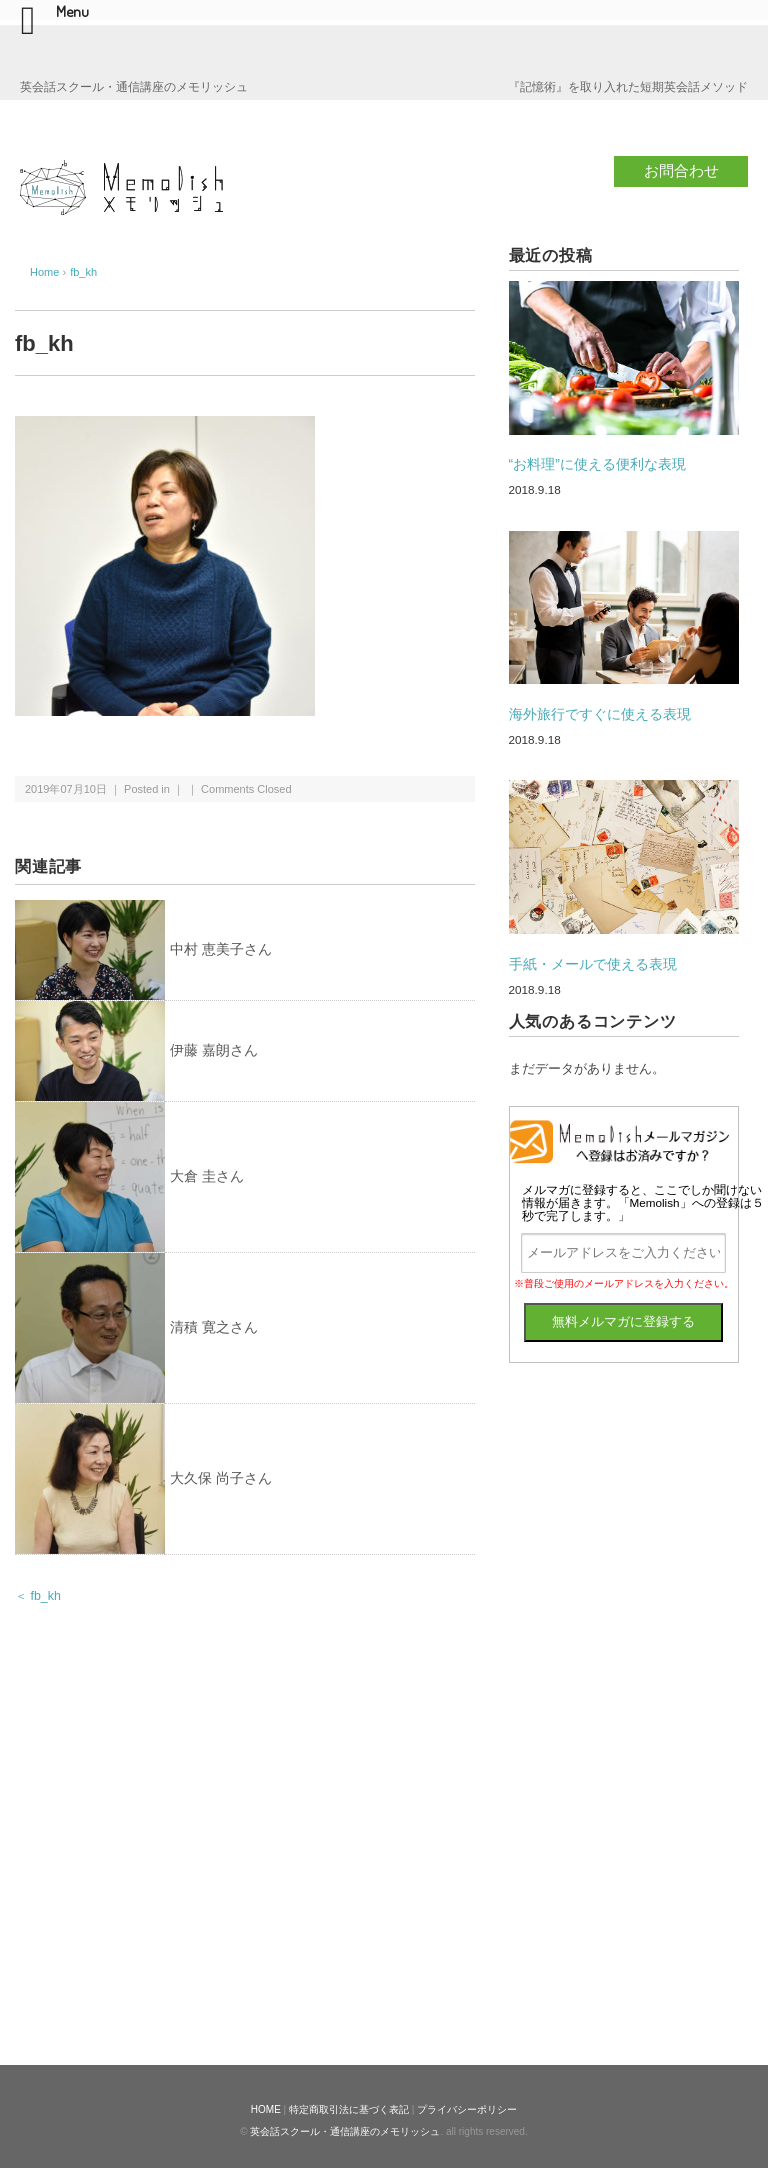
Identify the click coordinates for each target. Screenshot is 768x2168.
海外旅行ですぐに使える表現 (600, 714)
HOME (266, 2109)
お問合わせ (681, 171)
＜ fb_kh (38, 1596)
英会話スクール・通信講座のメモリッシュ (345, 2131)
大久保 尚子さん (221, 1478)
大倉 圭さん (207, 1176)
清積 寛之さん (214, 1327)
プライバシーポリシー (467, 2109)
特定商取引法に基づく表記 (349, 2109)
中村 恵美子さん (221, 949)
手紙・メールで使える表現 (593, 964)
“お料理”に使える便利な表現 (597, 464)
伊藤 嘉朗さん (214, 1050)
